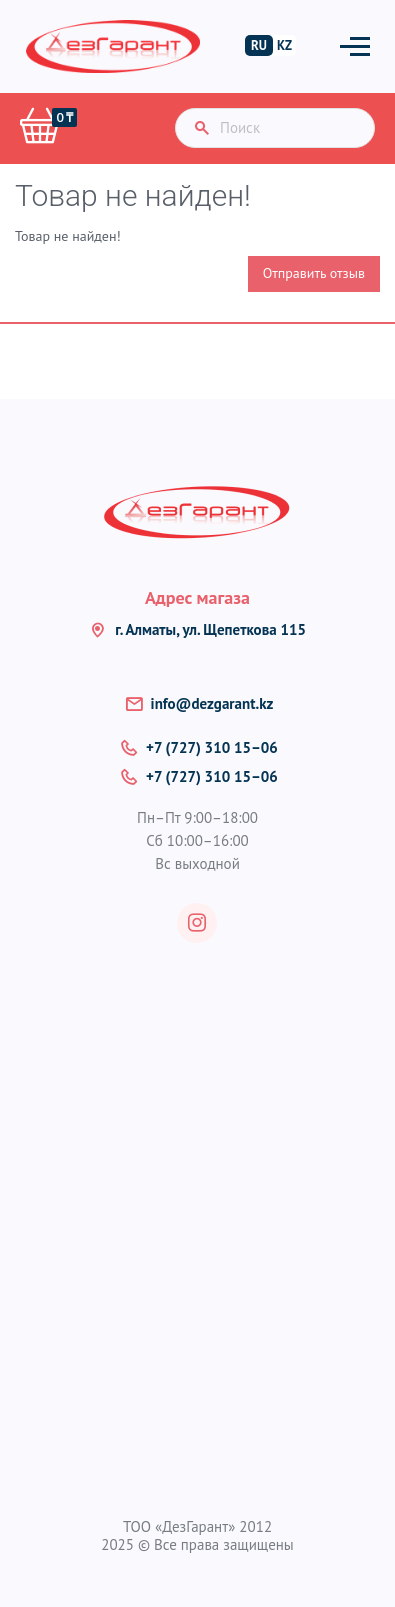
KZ (284, 45)
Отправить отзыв (314, 273)
